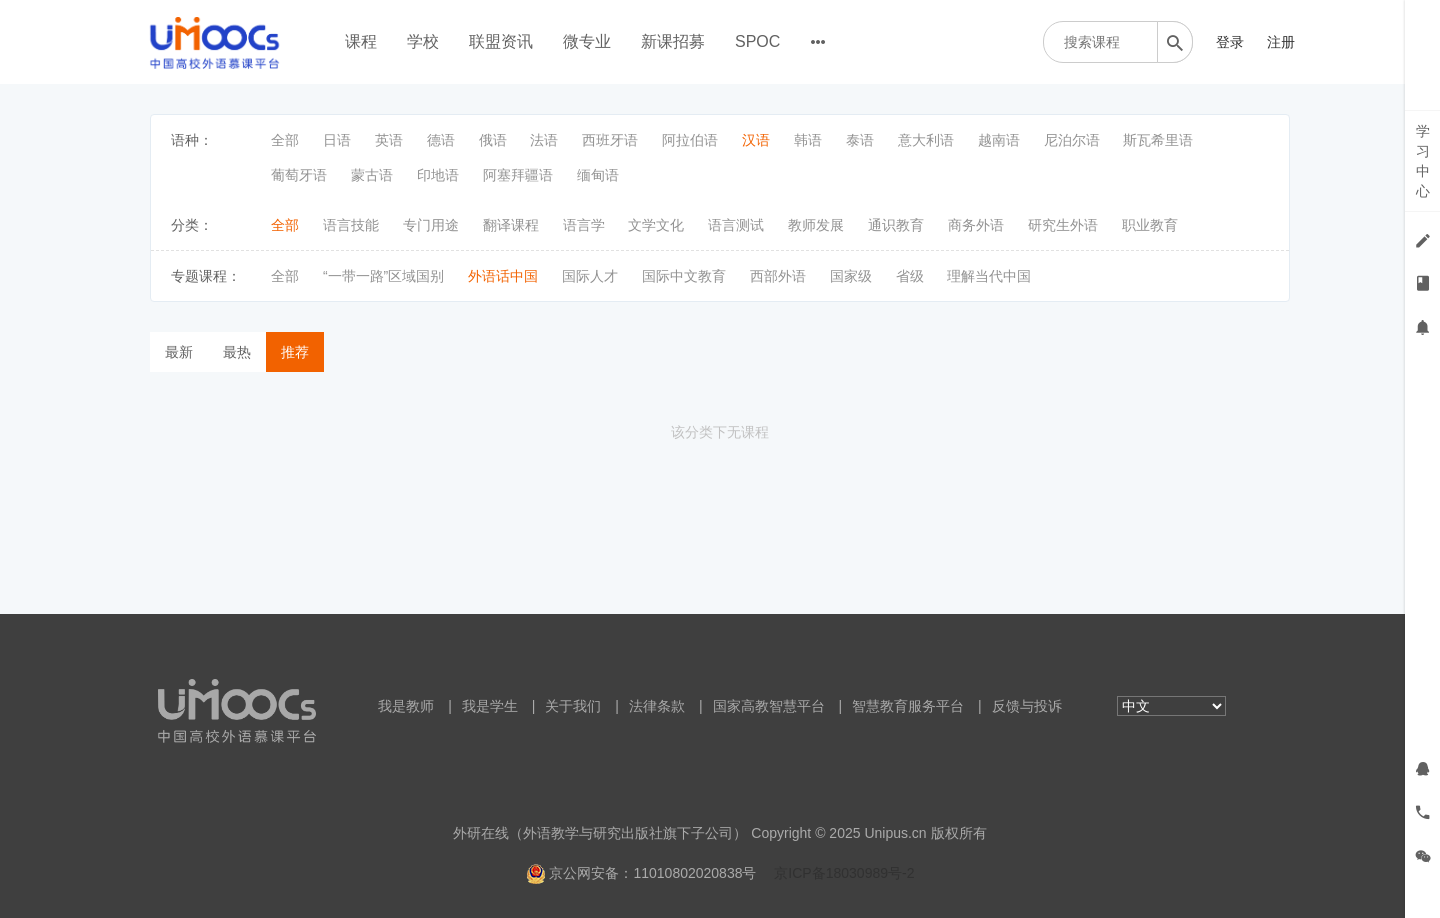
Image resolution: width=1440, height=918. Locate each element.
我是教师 (406, 706)
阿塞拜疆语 (518, 175)
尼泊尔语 (1072, 140)
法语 (544, 140)
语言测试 (736, 225)
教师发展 (816, 225)
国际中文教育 (684, 276)
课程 (361, 41)
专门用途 (431, 225)
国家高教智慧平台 (769, 706)
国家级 (851, 276)
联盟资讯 (501, 41)
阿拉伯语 (690, 140)
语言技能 (351, 225)
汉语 (756, 140)
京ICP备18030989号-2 (844, 873)
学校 (423, 41)
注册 (1281, 42)
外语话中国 (503, 276)
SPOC (757, 41)
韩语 (808, 140)
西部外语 (778, 276)
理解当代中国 (989, 276)
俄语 (493, 140)
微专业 (587, 41)
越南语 (999, 140)
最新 (179, 352)
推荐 (295, 352)
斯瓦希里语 (1158, 140)
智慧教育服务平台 (908, 706)
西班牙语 (610, 140)
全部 (285, 140)
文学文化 (656, 225)
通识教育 (896, 225)
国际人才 (590, 276)
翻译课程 (511, 225)
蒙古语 (372, 175)
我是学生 (490, 706)
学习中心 (1423, 161)
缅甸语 (598, 175)
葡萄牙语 (299, 175)
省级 (910, 276)
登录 (1230, 42)
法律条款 (657, 706)
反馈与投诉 (1027, 706)
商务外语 (976, 225)
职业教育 (1150, 225)
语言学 (584, 225)
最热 (237, 352)
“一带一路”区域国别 (383, 276)
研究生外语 (1063, 225)
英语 (389, 140)
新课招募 (673, 41)
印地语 (438, 175)
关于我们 (573, 706)
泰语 (860, 140)
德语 (441, 140)
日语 (337, 140)
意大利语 (926, 140)
